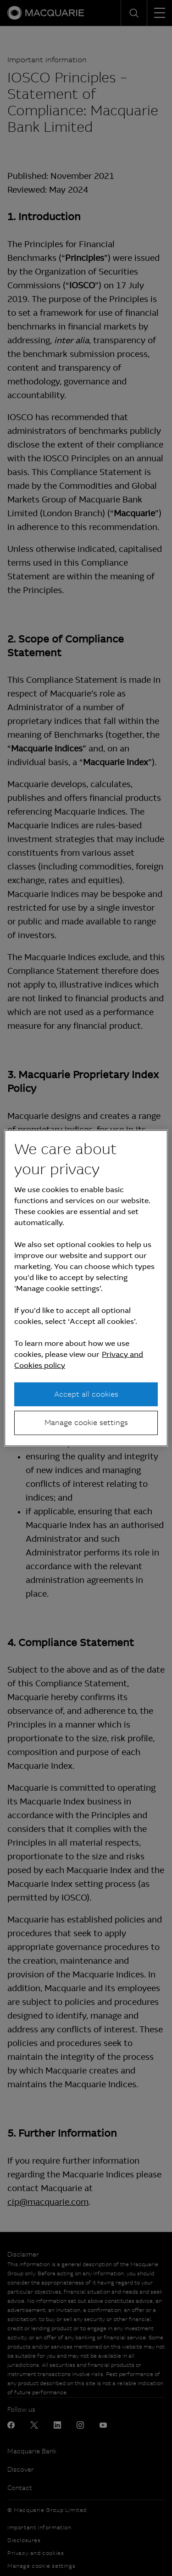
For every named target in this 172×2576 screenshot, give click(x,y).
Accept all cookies (86, 1394)
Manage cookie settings (86, 1422)
